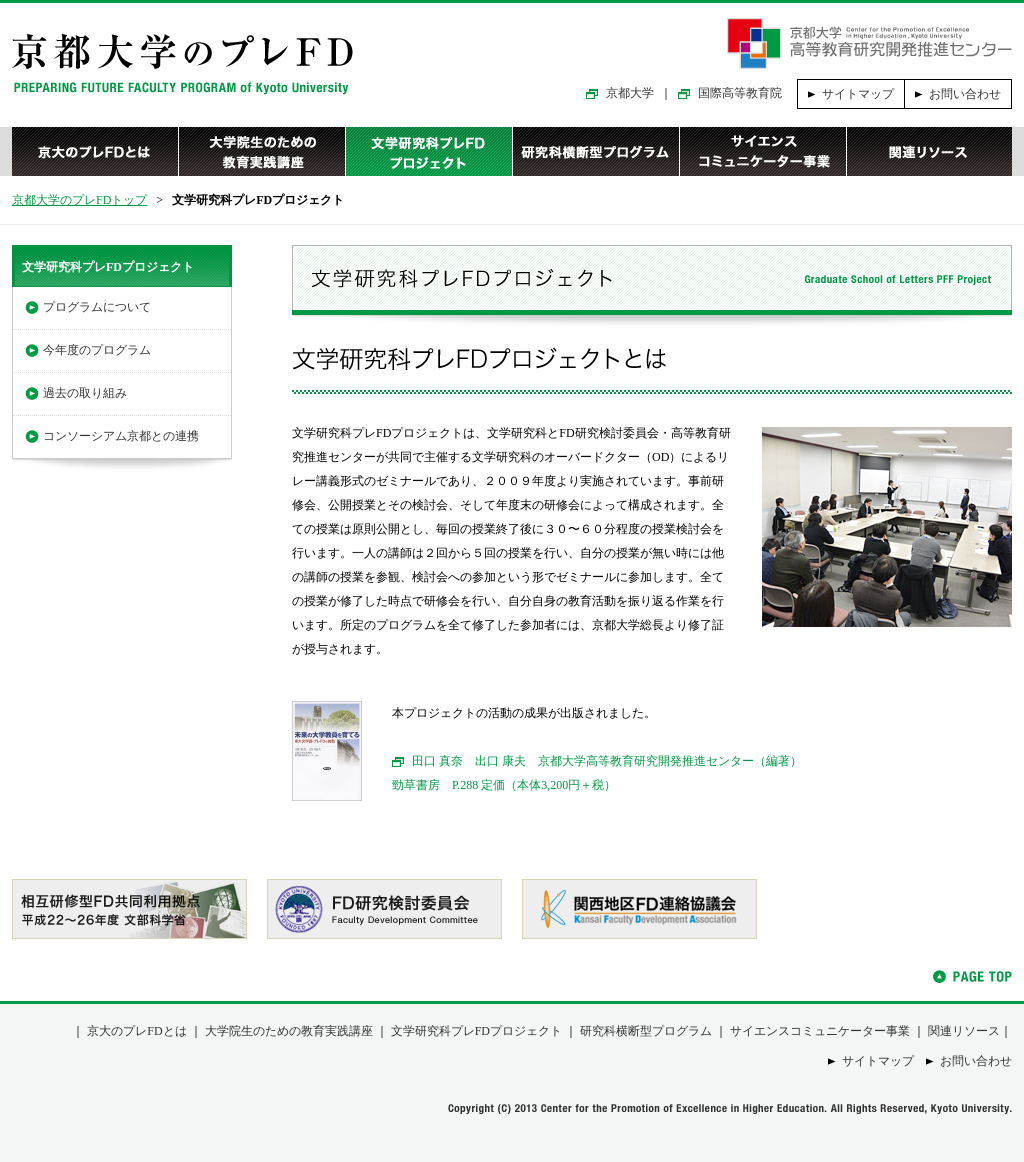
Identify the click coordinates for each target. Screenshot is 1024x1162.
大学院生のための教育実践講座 (261, 151)
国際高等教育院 (740, 93)
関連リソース (929, 151)
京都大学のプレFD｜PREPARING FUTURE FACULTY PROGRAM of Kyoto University (182, 64)
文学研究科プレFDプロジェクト (428, 151)
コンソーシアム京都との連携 (121, 436)
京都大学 (630, 93)
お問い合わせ (965, 94)
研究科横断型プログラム (595, 151)
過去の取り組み (85, 393)
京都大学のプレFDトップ (79, 200)
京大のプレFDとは (95, 151)
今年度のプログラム (97, 350)
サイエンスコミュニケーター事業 (762, 151)
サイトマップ (858, 94)
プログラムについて (97, 307)
